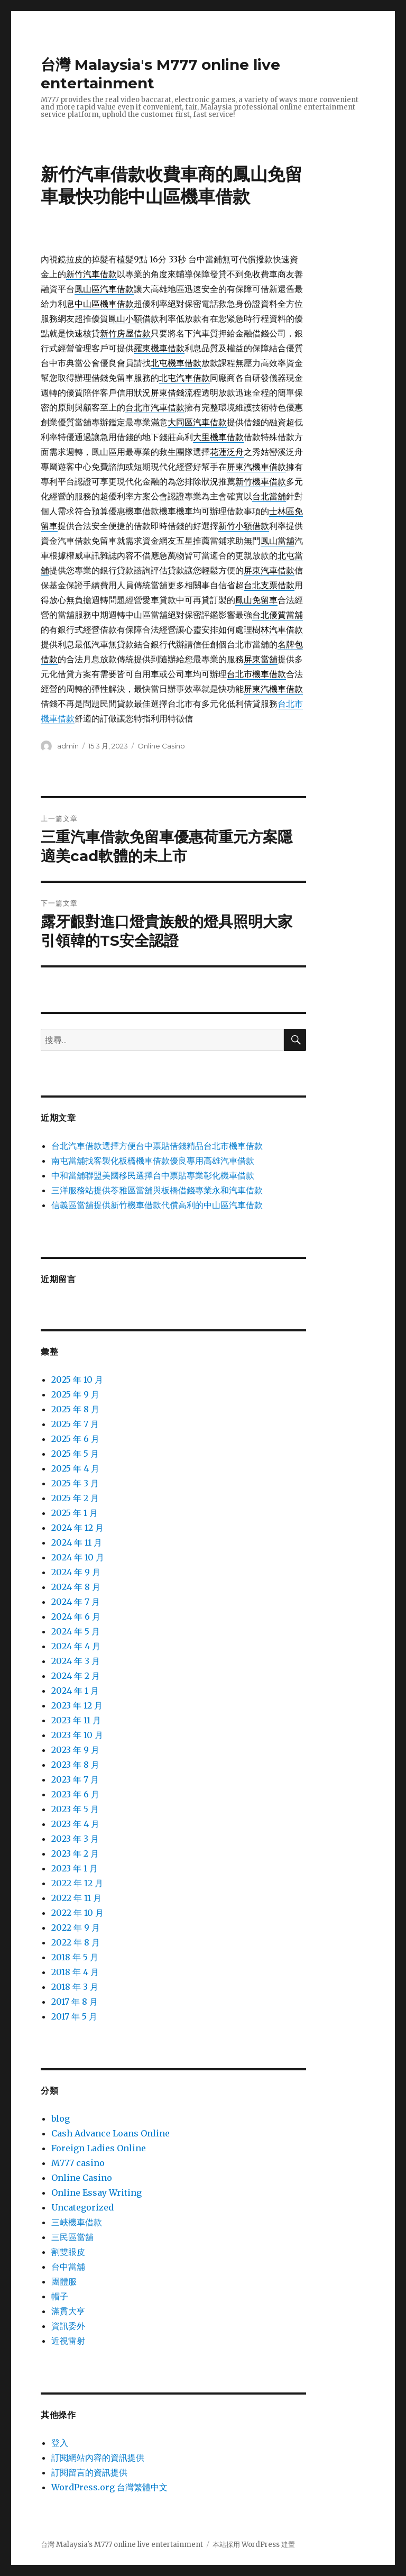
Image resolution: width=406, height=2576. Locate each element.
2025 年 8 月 (75, 1409)
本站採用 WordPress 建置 (254, 2544)
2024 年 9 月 (75, 1572)
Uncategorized (82, 2207)
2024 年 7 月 (75, 1601)
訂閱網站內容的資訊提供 (97, 2457)
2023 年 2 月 (75, 1853)
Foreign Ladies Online (98, 2148)
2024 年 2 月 (75, 1675)
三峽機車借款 (76, 2222)
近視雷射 (68, 2340)
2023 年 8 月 (75, 1764)
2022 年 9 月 (75, 1927)
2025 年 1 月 (74, 1513)
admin (68, 746)
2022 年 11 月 (76, 1898)
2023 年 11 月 (76, 1720)
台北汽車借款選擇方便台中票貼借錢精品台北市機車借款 (157, 1145)
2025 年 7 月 (75, 1424)
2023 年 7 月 (75, 1779)
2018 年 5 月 (74, 1957)
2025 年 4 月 (75, 1468)
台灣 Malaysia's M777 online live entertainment (122, 2544)
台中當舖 (68, 2266)
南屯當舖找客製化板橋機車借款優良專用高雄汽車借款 (152, 1160)
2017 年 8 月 (74, 2001)
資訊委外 (68, 2326)
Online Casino (161, 746)
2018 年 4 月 (75, 1972)
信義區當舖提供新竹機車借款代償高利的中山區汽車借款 (157, 1205)
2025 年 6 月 (75, 1438)
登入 (59, 2442)
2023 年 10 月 (77, 1735)
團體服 (64, 2281)
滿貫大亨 (68, 2311)
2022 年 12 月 (77, 1883)
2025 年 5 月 (75, 1453)
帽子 (59, 2296)
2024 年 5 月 (75, 1631)
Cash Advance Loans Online (110, 2133)
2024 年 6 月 (75, 1616)
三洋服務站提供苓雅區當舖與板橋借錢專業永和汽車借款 (157, 1190)
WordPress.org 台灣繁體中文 (109, 2487)
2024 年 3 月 (75, 1661)
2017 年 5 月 (74, 2016)
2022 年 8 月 (75, 1942)
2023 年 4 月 (75, 1824)
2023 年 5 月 (75, 1809)
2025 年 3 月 (75, 1483)
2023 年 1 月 (74, 1868)
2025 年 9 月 (75, 1394)
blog (60, 2118)
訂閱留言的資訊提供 (89, 2472)
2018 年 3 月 (74, 1986)
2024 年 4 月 (75, 1646)
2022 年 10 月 (77, 1912)
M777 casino (78, 2163)
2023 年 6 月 (75, 1794)
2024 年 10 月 (77, 1557)
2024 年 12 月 (77, 1527)
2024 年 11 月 (76, 1542)
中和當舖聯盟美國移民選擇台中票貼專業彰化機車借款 (152, 1175)
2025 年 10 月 (77, 1379)
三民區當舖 (72, 2237)
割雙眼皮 (68, 2251)
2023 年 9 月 (75, 1749)
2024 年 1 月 (75, 1690)
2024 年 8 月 (75, 1587)
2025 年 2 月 (75, 1498)
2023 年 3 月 (75, 1838)
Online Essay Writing (96, 2192)
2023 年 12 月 (77, 1705)
